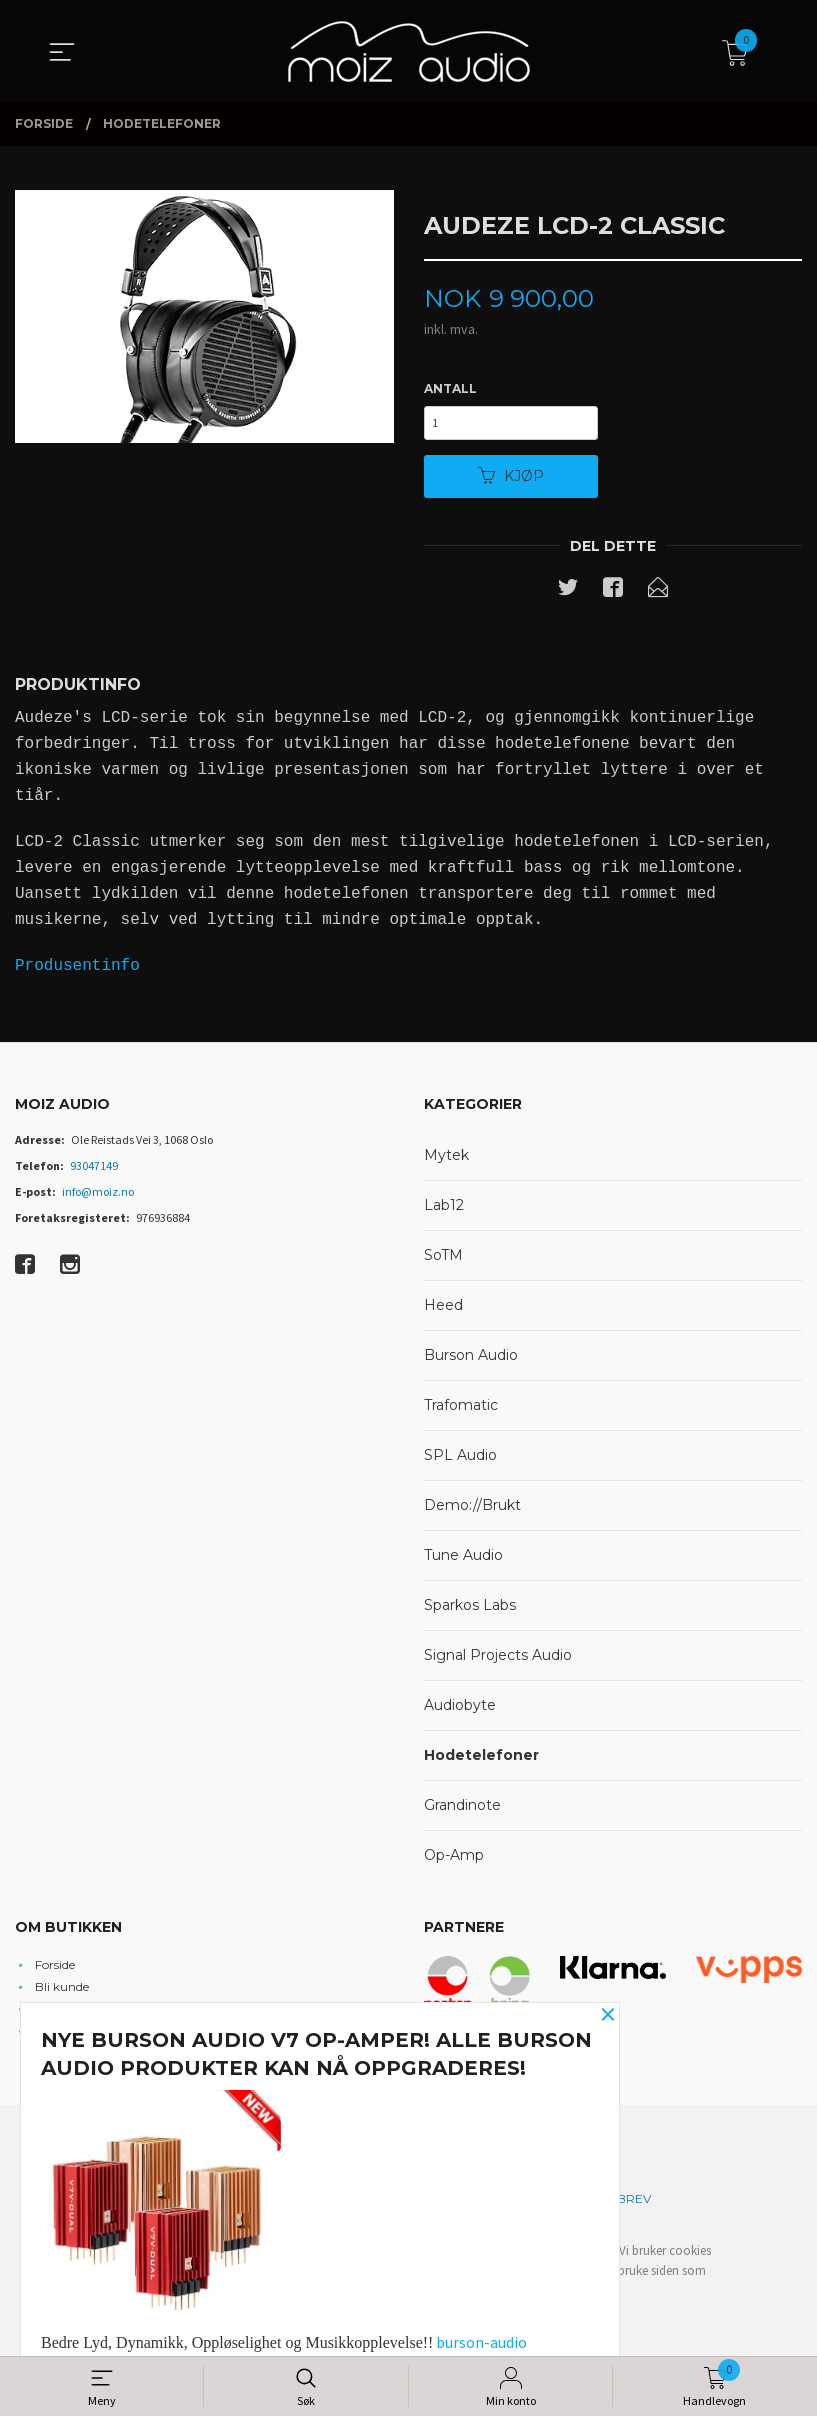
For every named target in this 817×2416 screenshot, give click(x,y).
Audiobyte (460, 1710)
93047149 (94, 1170)
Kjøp (511, 480)
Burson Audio (471, 1360)
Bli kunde (62, 1991)
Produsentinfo (77, 971)
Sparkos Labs (470, 1610)
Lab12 (444, 1210)
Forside (55, 1969)
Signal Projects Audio (498, 1660)
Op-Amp (454, 1860)
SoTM (443, 1260)
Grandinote (462, 1810)
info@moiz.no (98, 1196)
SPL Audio (460, 1460)
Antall (450, 389)
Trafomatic (461, 1410)
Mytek (446, 1160)
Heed (443, 1310)
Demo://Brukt (472, 1510)
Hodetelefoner (481, 1760)
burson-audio (481, 2342)
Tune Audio (463, 1560)
